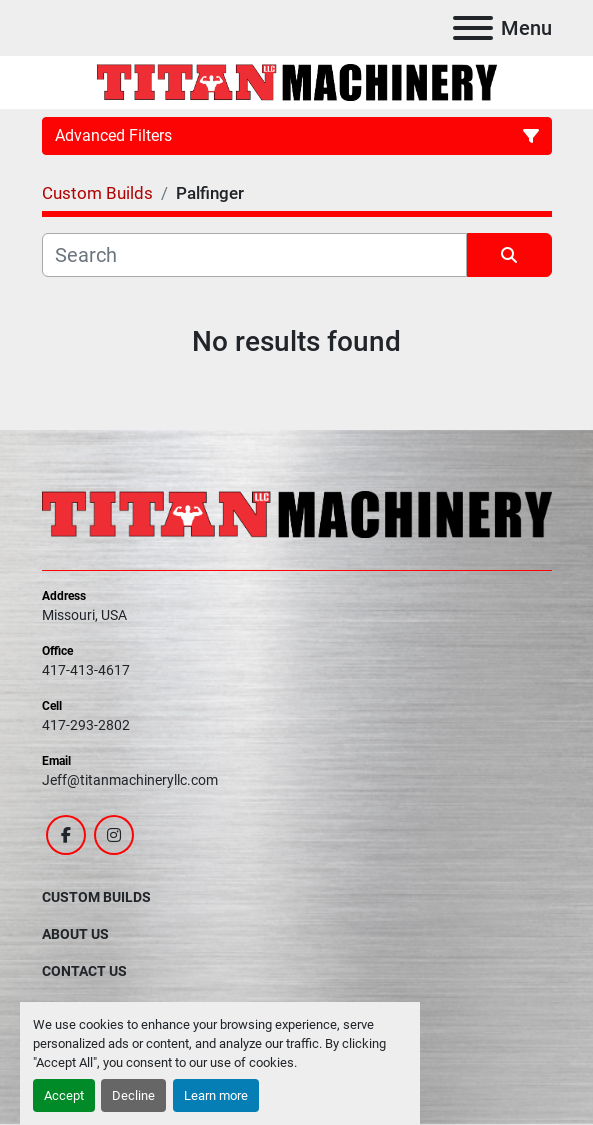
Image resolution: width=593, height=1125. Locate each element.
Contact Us (84, 971)
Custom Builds (96, 897)
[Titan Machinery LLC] (297, 513)
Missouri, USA (84, 615)
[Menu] (473, 28)
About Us (75, 934)
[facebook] (66, 835)
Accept (64, 1095)
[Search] (254, 255)
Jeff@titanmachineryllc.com (130, 780)
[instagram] (114, 835)
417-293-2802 (86, 725)
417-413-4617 (86, 670)
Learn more (216, 1095)
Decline (133, 1095)
